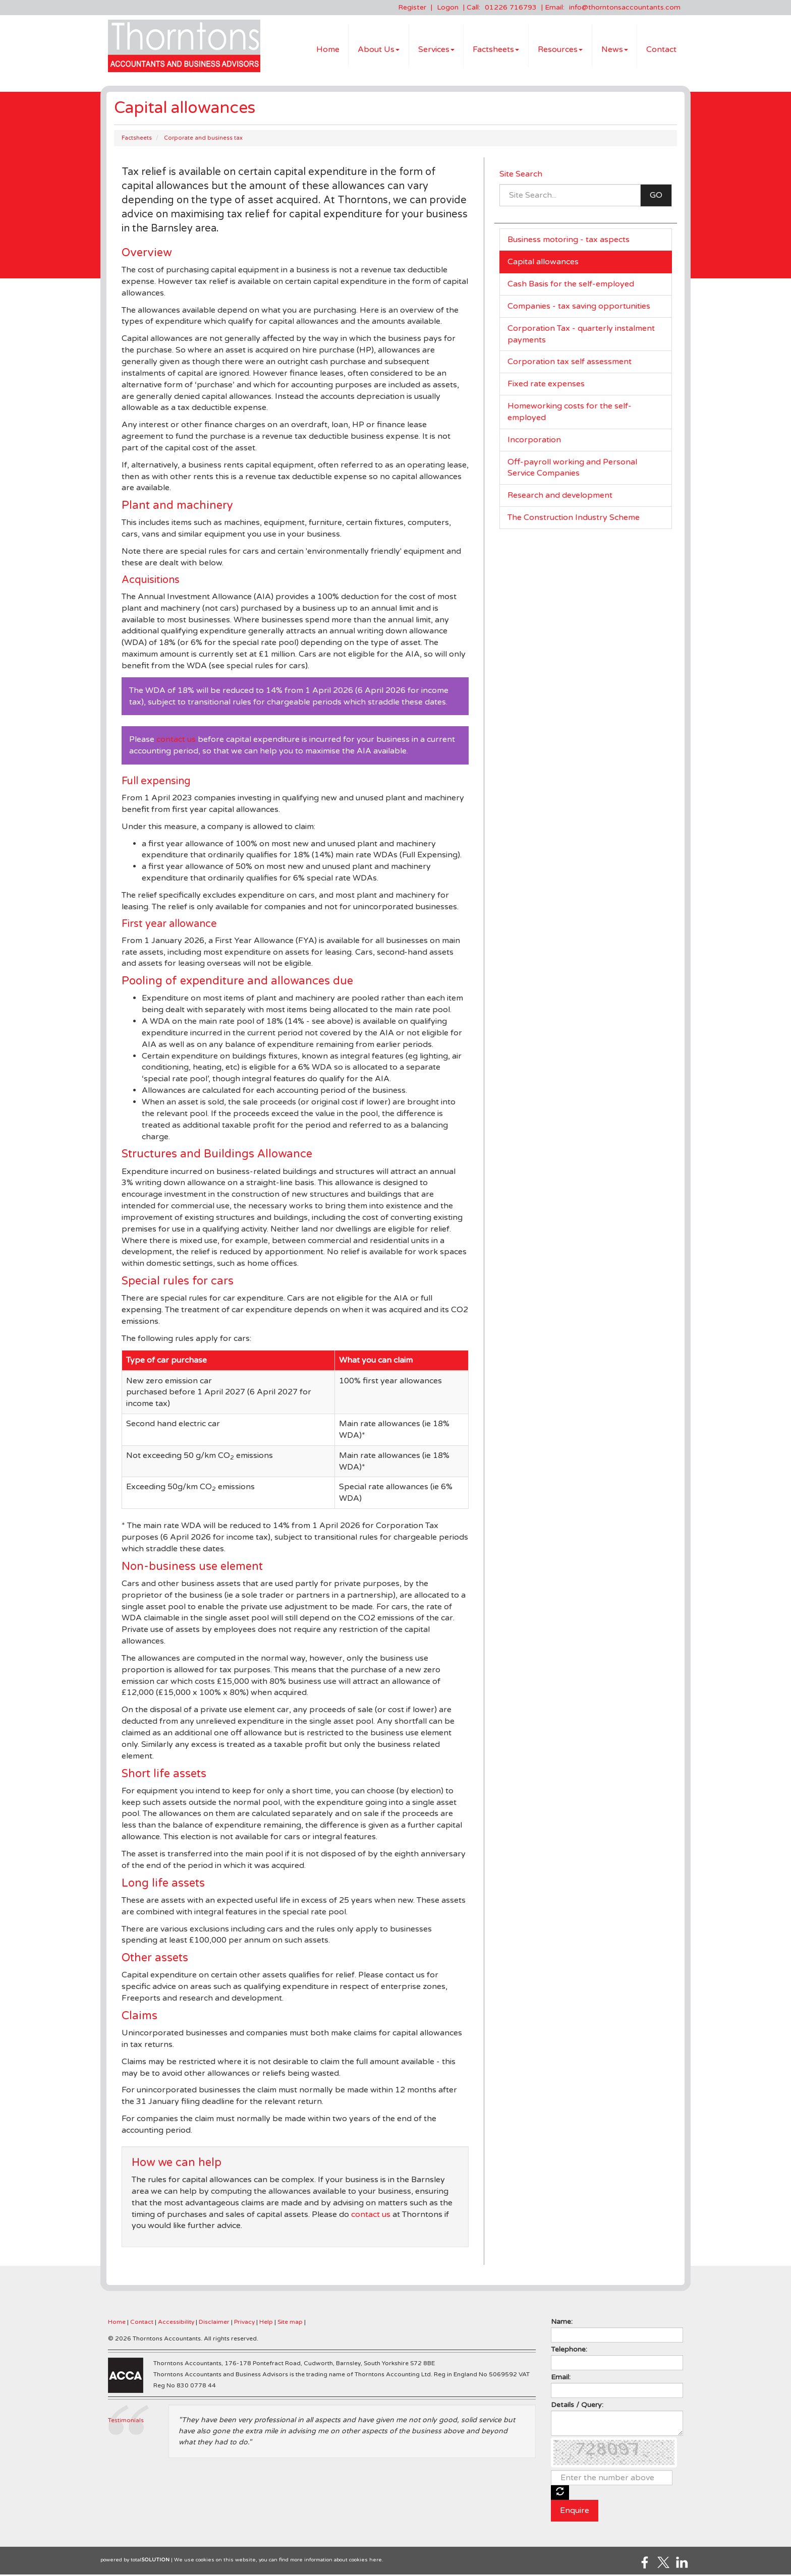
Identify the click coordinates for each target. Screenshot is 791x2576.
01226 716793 (511, 7)
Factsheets (496, 50)
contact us (176, 741)
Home (328, 50)
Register (412, 7)
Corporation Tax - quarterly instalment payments (581, 335)
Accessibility (176, 2323)
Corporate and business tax (203, 139)
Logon (448, 7)
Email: (561, 2378)
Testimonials (126, 2421)
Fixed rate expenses (546, 385)
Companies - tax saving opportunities (578, 308)
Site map (290, 2323)
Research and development (559, 497)
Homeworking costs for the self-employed (569, 413)
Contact (661, 50)
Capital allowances (543, 263)
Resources (560, 50)
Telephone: (569, 2351)
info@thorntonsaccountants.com (625, 7)
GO (656, 197)
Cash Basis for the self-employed (570, 285)
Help (266, 2323)
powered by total (135, 2561)
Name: (562, 2323)
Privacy (244, 2323)
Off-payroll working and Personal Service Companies (572, 469)
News (614, 50)
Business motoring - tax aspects (568, 241)
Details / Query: (577, 2406)
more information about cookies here (336, 2561)
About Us (379, 50)
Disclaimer (214, 2323)
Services (436, 50)
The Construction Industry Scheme (573, 519)
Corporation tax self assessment (569, 363)
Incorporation (534, 441)
